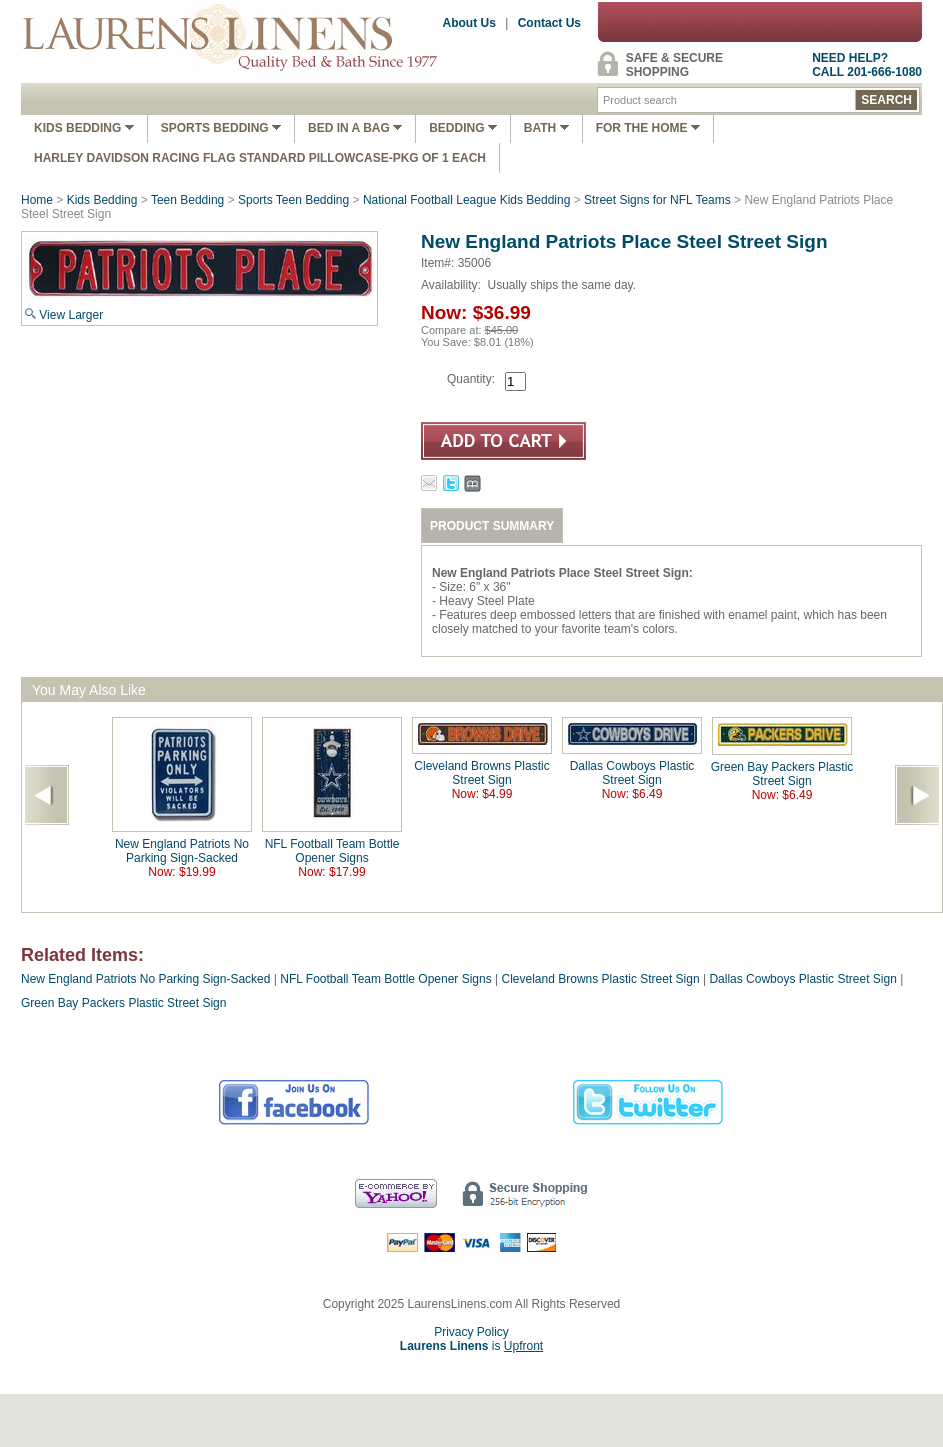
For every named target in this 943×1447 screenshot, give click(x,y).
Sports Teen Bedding (293, 200)
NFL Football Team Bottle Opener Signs (332, 851)
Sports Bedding (221, 128)
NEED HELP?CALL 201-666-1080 (867, 65)
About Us (469, 23)
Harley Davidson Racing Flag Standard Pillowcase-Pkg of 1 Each (260, 158)
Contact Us (549, 23)
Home (37, 200)
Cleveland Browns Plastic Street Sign (481, 773)
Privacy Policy (471, 1332)
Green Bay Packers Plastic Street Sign (782, 774)
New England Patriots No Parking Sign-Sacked (182, 851)
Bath (546, 128)
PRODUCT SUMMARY (492, 526)
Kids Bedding (84, 128)
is (471, 1346)
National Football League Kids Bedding (466, 200)
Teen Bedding (187, 200)
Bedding (463, 128)
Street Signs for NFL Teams (657, 200)
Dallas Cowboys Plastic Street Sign (632, 773)
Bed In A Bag (355, 128)
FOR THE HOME (648, 128)
